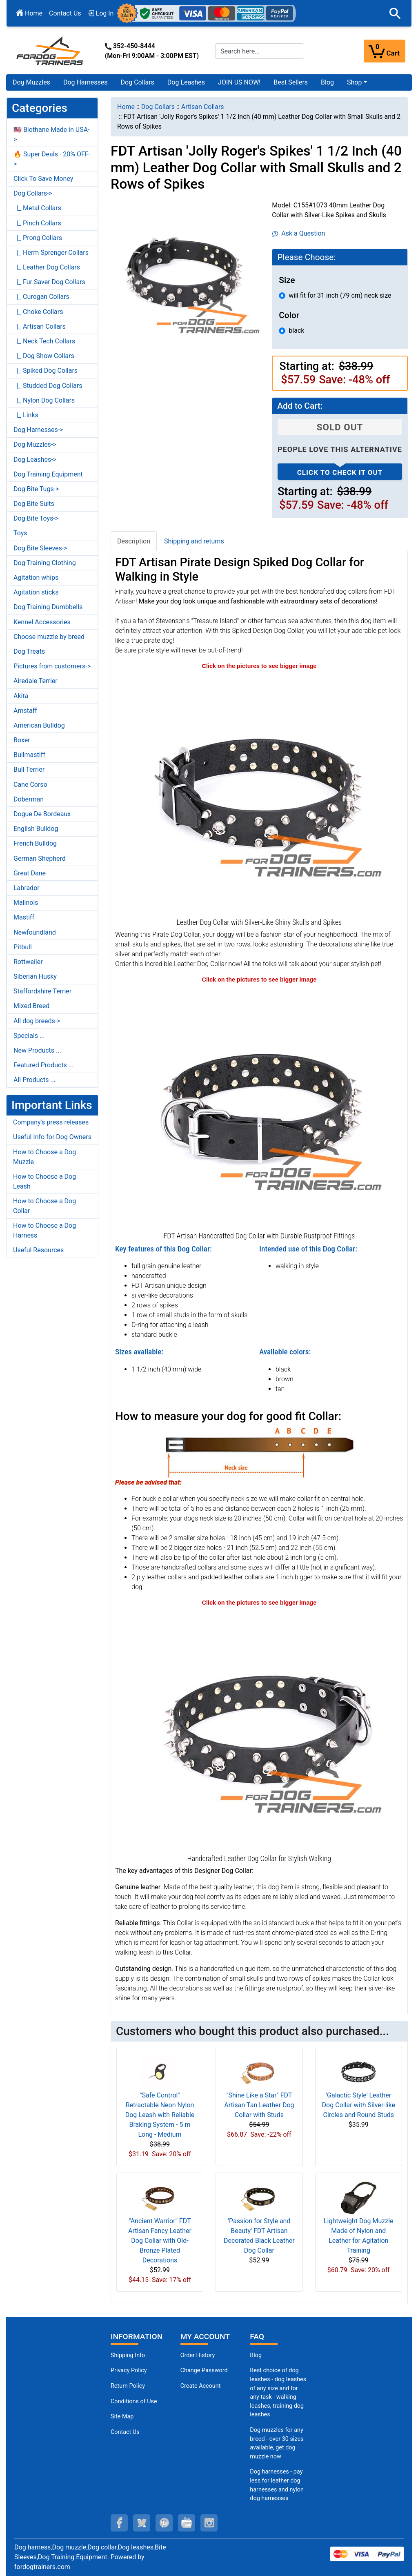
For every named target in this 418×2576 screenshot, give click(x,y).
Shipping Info (128, 2355)
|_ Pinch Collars (37, 223)
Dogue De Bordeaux (42, 814)
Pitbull (22, 947)
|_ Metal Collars (37, 208)
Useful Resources (38, 1250)
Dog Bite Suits (33, 504)
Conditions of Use (134, 2401)
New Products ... (37, 1050)
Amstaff (25, 711)
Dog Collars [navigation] (158, 107)
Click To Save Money (43, 179)
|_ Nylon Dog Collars (44, 400)
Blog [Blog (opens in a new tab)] (327, 82)
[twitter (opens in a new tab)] (141, 2523)
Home (29, 13)
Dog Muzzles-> (34, 444)
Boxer (21, 740)
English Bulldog (35, 829)
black (296, 330)
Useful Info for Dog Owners (52, 1137)
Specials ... (29, 1036)
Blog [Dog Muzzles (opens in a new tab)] (256, 2355)
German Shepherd (39, 858)
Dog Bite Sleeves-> (40, 548)
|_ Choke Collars (38, 312)
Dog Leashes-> (34, 459)
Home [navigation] (126, 107)
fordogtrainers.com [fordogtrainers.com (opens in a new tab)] (42, 2567)
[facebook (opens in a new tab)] (119, 2523)
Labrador (26, 888)
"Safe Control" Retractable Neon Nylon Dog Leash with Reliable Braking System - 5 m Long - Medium (160, 2114)
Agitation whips (35, 577)
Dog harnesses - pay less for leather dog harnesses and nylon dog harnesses (277, 2485)
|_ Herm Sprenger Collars (51, 252)
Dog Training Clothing (44, 563)
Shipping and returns (194, 541)
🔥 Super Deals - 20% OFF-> (51, 159)
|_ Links (25, 415)
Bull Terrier (28, 769)
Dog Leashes (186, 82)
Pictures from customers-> (52, 666)
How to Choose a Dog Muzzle (44, 1157)
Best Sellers (290, 82)
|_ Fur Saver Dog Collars (49, 282)
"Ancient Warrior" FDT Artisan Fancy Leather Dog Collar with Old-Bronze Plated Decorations (159, 2240)
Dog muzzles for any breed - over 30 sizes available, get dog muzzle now (276, 2443)
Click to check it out (340, 472)
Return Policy (128, 2385)
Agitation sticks (35, 592)
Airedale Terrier (35, 681)
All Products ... (34, 1080)
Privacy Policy (129, 2370)
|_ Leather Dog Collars (46, 267)
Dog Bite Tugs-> (36, 489)
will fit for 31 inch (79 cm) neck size (340, 295)
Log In (101, 13)
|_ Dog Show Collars (43, 356)
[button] (395, 13)
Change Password (204, 2370)
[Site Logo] (51, 50)
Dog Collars (137, 82)
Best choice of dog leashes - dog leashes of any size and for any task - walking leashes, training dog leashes (278, 2392)
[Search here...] (259, 51)
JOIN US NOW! (239, 82)
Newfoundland (34, 932)
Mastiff (23, 917)
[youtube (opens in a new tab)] (186, 2523)
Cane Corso (30, 784)
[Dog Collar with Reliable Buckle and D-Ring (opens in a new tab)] (259, 1106)
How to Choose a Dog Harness (44, 1230)
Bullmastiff (29, 755)
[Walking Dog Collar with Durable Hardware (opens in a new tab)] (259, 1729)
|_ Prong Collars (37, 238)
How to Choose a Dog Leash (44, 1181)
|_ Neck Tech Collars (44, 341)
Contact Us (65, 13)
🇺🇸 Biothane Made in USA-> (51, 134)
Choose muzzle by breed (48, 637)
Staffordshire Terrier (42, 991)
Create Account (200, 2385)
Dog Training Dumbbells (47, 607)
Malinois (25, 902)
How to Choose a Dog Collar (44, 1206)
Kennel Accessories (42, 622)
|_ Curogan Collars (41, 297)
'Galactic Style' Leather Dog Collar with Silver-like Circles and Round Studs (358, 2105)
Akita (20, 696)
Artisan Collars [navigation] (202, 107)
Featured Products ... (43, 1065)
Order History (197, 2355)
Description (133, 541)
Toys (20, 533)
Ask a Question (298, 233)
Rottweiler (28, 962)
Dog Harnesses (85, 82)
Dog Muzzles (31, 82)
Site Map (122, 2416)
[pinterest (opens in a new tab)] (164, 2523)
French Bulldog (35, 843)
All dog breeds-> (36, 1021)
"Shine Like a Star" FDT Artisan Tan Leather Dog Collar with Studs (259, 2105)
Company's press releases (51, 1122)
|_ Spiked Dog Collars (45, 370)
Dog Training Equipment (48, 474)
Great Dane (29, 873)
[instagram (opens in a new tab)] (209, 2523)
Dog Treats (29, 651)
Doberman (28, 799)
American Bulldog (39, 725)
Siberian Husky (35, 976)
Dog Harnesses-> (38, 430)
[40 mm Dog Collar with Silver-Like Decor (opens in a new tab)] (259, 793)
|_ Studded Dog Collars (47, 386)
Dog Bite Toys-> (35, 518)
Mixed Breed (31, 1006)
